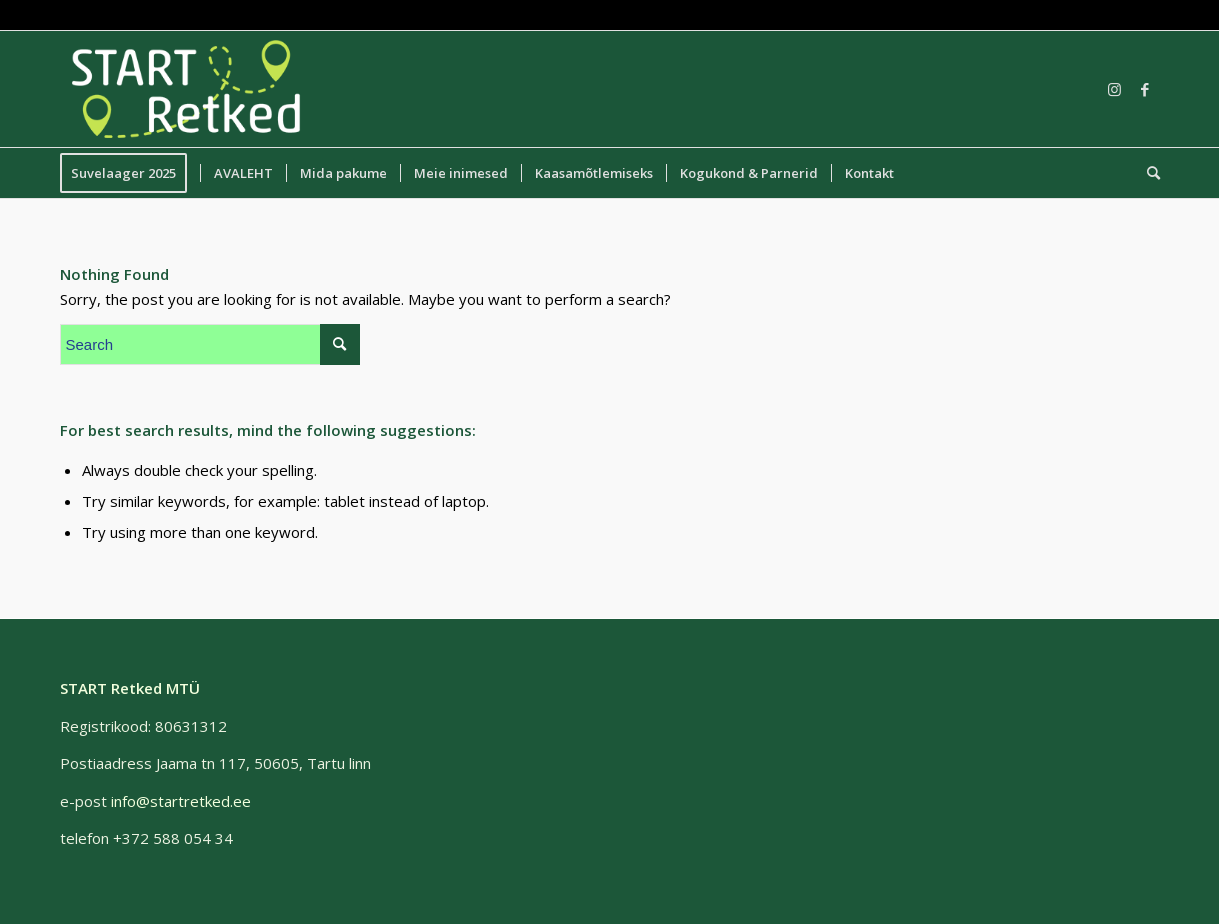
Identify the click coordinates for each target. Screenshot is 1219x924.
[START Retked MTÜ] (186, 89)
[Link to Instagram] (1115, 89)
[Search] (1147, 173)
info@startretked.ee (181, 801)
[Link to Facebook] (1145, 89)
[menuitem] (130, 173)
